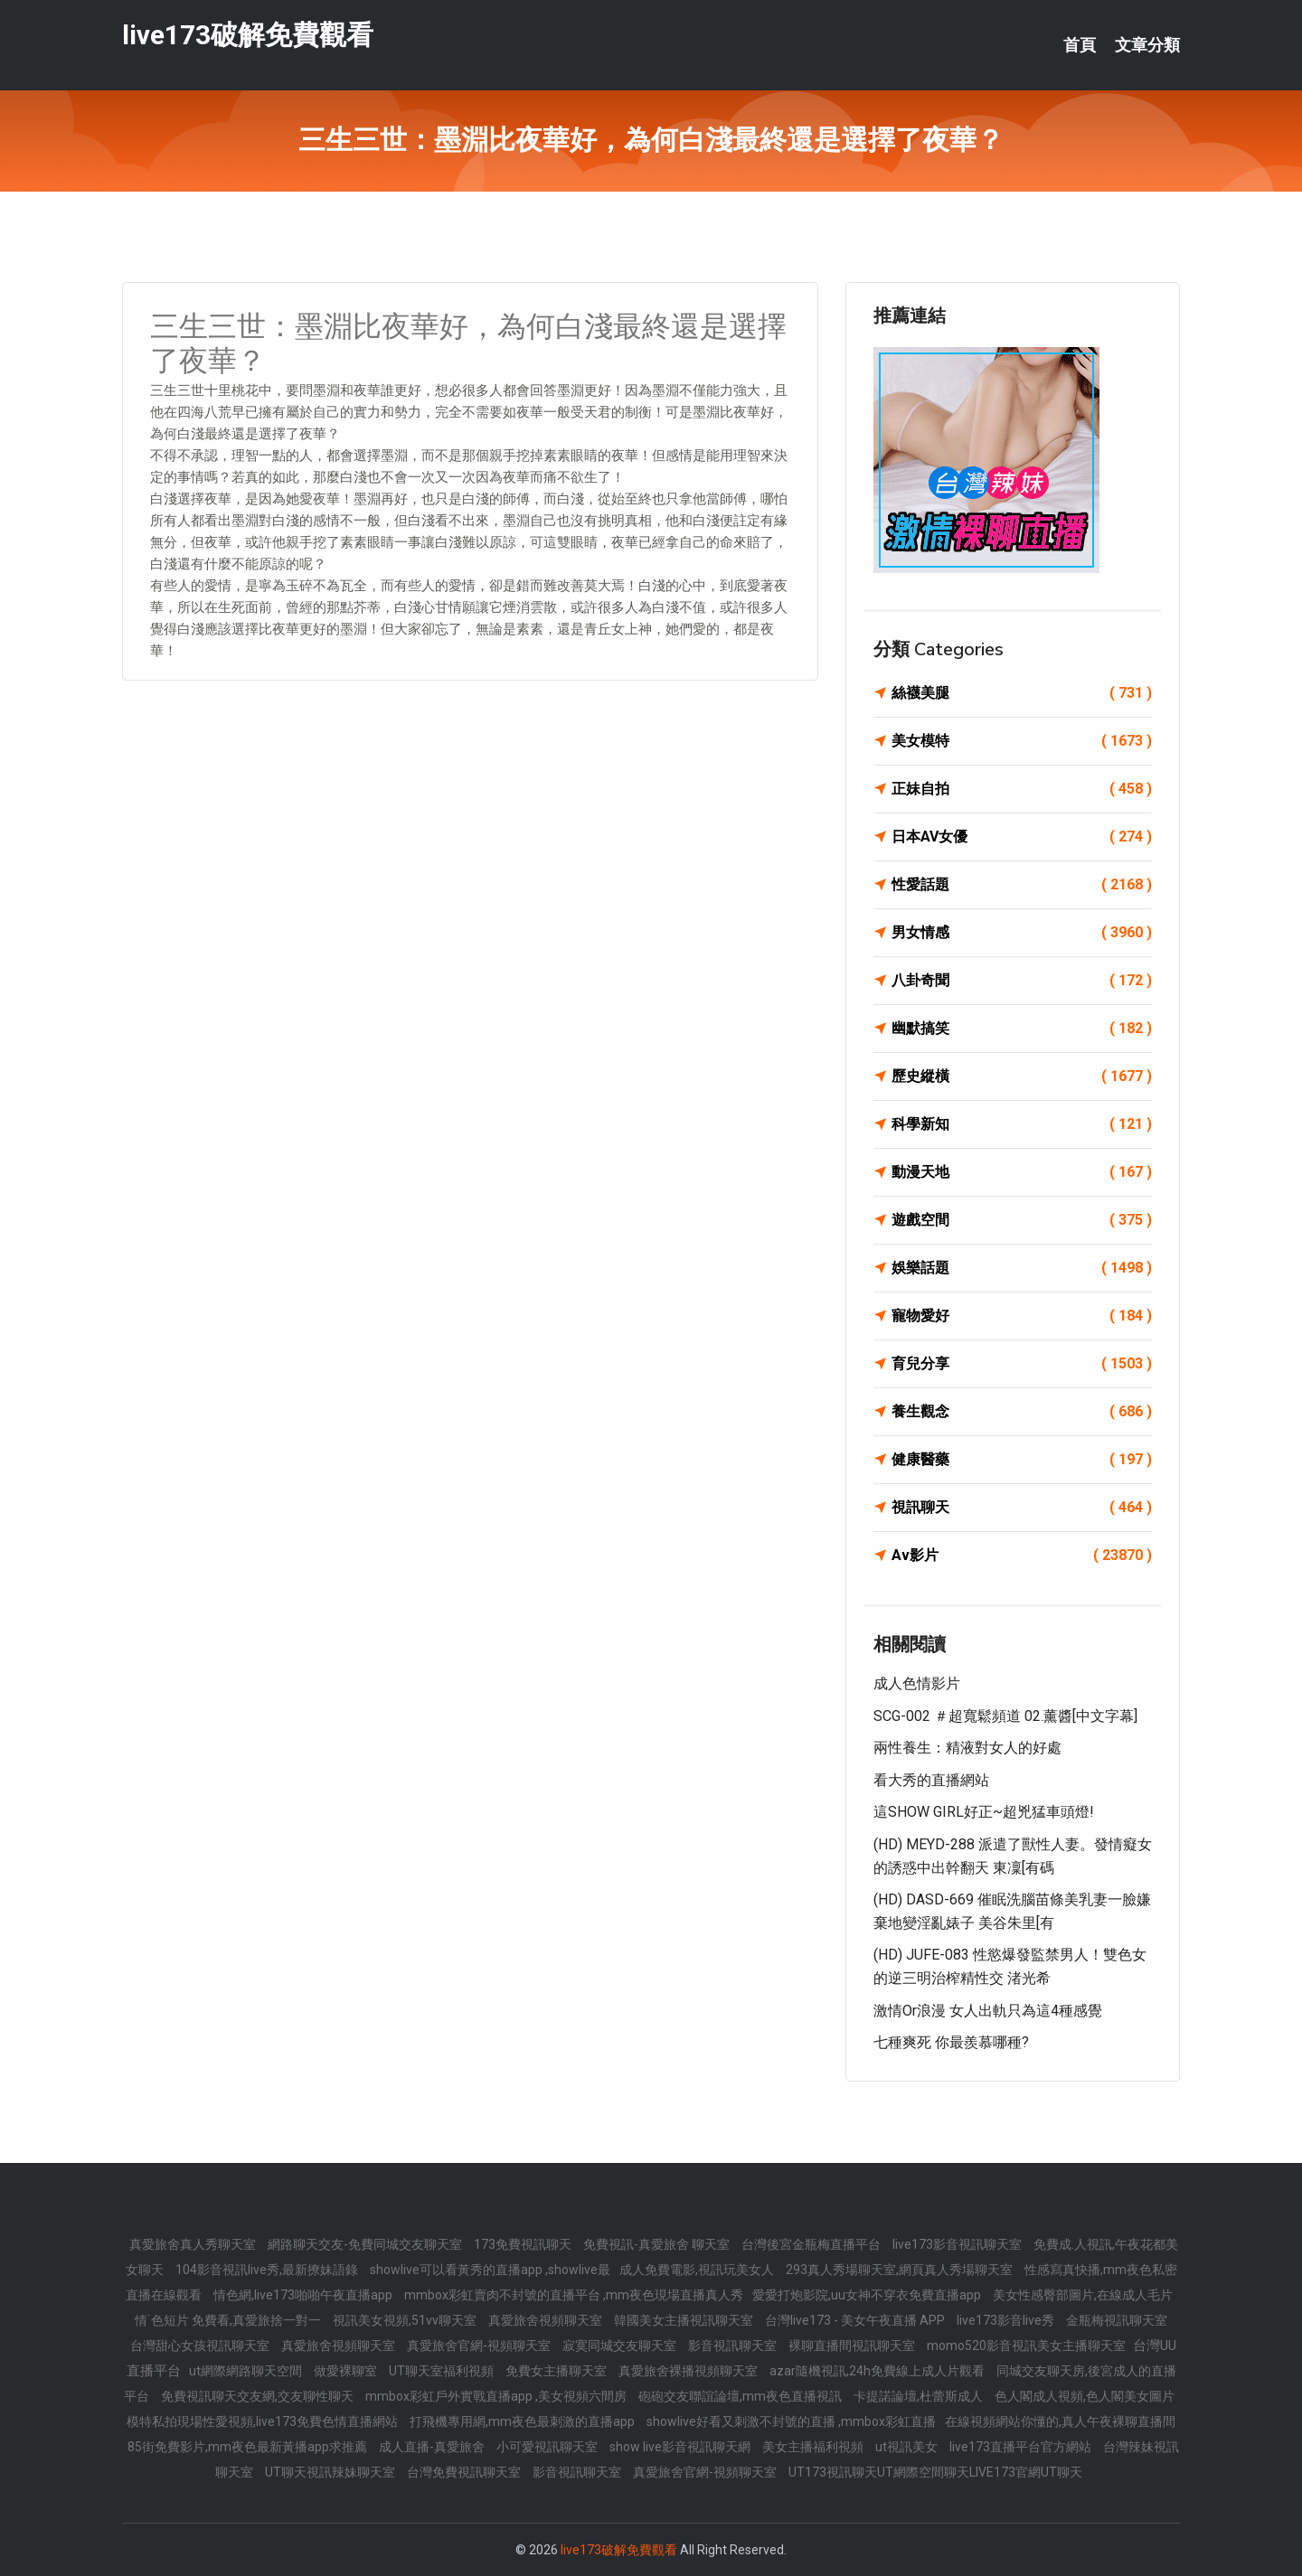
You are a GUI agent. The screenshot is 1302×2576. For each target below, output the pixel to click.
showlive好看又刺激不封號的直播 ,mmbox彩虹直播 (791, 2421)
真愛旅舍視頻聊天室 (546, 2320)
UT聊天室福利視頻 (442, 2371)
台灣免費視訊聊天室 (465, 2472)
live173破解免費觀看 (247, 35)
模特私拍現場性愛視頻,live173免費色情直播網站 (264, 2421)
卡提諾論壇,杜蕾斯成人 (920, 2396)
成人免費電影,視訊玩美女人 (698, 2269)
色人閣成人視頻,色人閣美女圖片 (1085, 2396)
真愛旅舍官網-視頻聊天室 (480, 2345)
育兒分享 (1022, 1364)
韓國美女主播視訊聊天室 (685, 2320)
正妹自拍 (1022, 789)
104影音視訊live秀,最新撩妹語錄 (268, 2269)
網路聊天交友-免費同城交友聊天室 (366, 2244)
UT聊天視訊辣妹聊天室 (331, 2472)
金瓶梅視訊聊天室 (1116, 2320)
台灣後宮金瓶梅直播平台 (812, 2244)
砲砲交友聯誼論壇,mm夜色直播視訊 (741, 2396)
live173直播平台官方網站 (1021, 2447)
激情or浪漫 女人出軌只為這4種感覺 (987, 2010)
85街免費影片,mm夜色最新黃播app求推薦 (248, 2447)
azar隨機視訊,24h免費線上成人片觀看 (878, 2371)
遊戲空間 (1022, 1220)
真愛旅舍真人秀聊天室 (194, 2244)
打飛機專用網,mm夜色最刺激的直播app (523, 2421)
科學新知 (1022, 1124)
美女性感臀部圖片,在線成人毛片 (1083, 2295)
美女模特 (1022, 741)
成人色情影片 (916, 1683)
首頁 (1079, 45)
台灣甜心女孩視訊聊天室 (201, 2345)
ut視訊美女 (907, 2447)
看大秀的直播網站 (931, 1780)
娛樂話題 (1022, 1268)
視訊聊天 (1022, 1507)
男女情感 (1022, 932)
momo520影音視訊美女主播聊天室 (1027, 2345)
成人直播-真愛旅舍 (433, 2447)
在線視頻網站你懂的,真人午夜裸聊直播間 (1060, 2421)
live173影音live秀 (1007, 2320)
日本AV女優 (1022, 837)
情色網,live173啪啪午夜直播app (304, 2295)
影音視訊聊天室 (733, 2345)
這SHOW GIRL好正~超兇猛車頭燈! (983, 1811)
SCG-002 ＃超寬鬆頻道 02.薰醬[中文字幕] (1005, 1716)
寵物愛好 (1022, 1316)
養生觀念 (1022, 1411)
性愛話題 (1022, 885)
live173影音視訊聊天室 (958, 2244)
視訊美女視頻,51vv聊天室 (406, 2320)
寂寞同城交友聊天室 (620, 2345)
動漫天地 (1022, 1172)
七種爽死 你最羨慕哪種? (951, 2042)
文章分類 (1147, 45)
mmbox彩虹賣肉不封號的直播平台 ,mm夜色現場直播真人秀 (573, 2295)
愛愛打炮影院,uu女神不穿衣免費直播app (868, 2295)
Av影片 (1022, 1555)
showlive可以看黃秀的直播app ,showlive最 (490, 2269)
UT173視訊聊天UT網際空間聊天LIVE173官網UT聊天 (935, 2472)
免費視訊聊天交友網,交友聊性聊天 (258, 2396)
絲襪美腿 (1022, 693)
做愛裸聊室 (347, 2371)
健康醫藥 (1022, 1459)
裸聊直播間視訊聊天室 (853, 2345)
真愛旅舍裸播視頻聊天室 (689, 2371)
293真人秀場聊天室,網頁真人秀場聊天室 (900, 2269)
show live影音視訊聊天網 (681, 2447)
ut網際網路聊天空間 (247, 2371)
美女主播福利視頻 (814, 2447)
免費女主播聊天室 (557, 2371)
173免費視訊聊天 (524, 2244)
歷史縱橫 (1022, 1076)
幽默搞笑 (1022, 1028)
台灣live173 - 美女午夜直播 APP (856, 2320)
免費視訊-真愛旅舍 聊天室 (657, 2244)
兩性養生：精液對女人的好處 (967, 1747)
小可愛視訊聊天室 (548, 2447)
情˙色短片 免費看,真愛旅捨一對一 (230, 2320)
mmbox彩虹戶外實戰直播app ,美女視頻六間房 (497, 2396)
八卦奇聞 (1022, 980)
